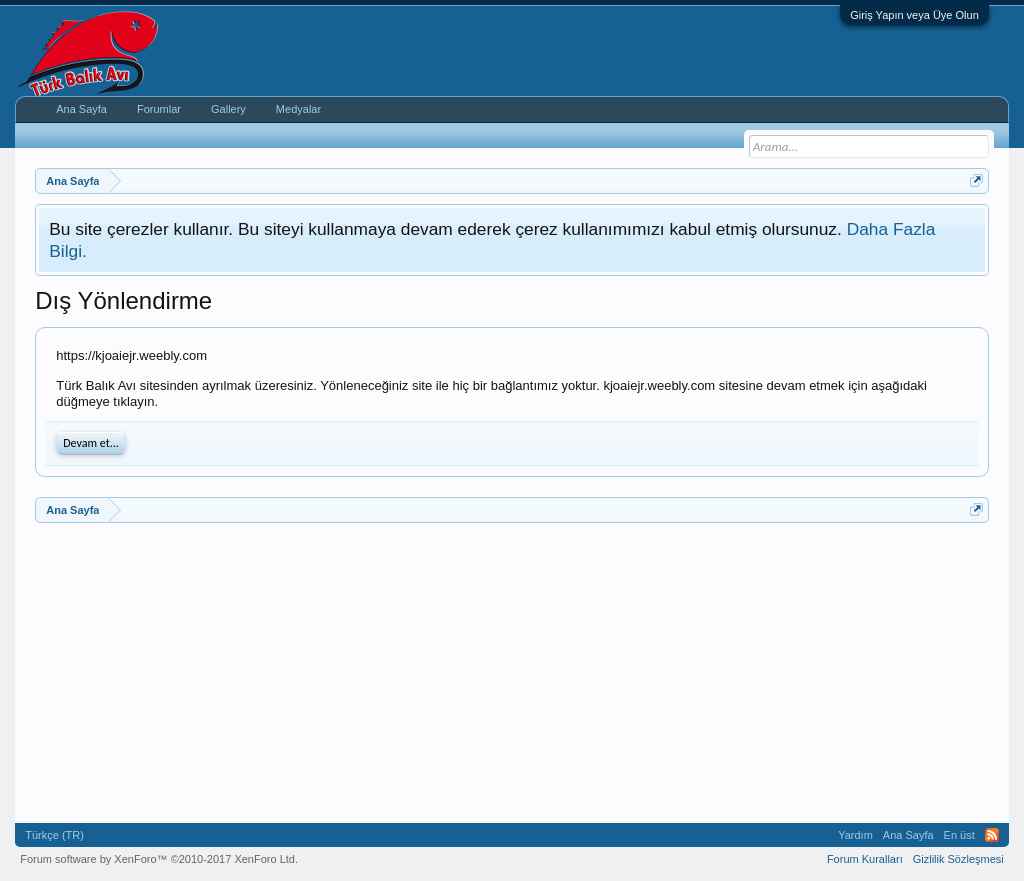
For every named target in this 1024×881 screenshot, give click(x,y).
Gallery (228, 109)
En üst (959, 835)
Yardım (855, 835)
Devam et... (91, 443)
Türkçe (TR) (54, 835)
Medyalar (298, 109)
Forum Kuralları (865, 859)
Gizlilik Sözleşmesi (958, 859)
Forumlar (159, 109)
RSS (992, 835)
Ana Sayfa (81, 109)
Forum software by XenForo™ (159, 859)
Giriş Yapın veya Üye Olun (914, 15)
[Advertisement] (512, 673)
